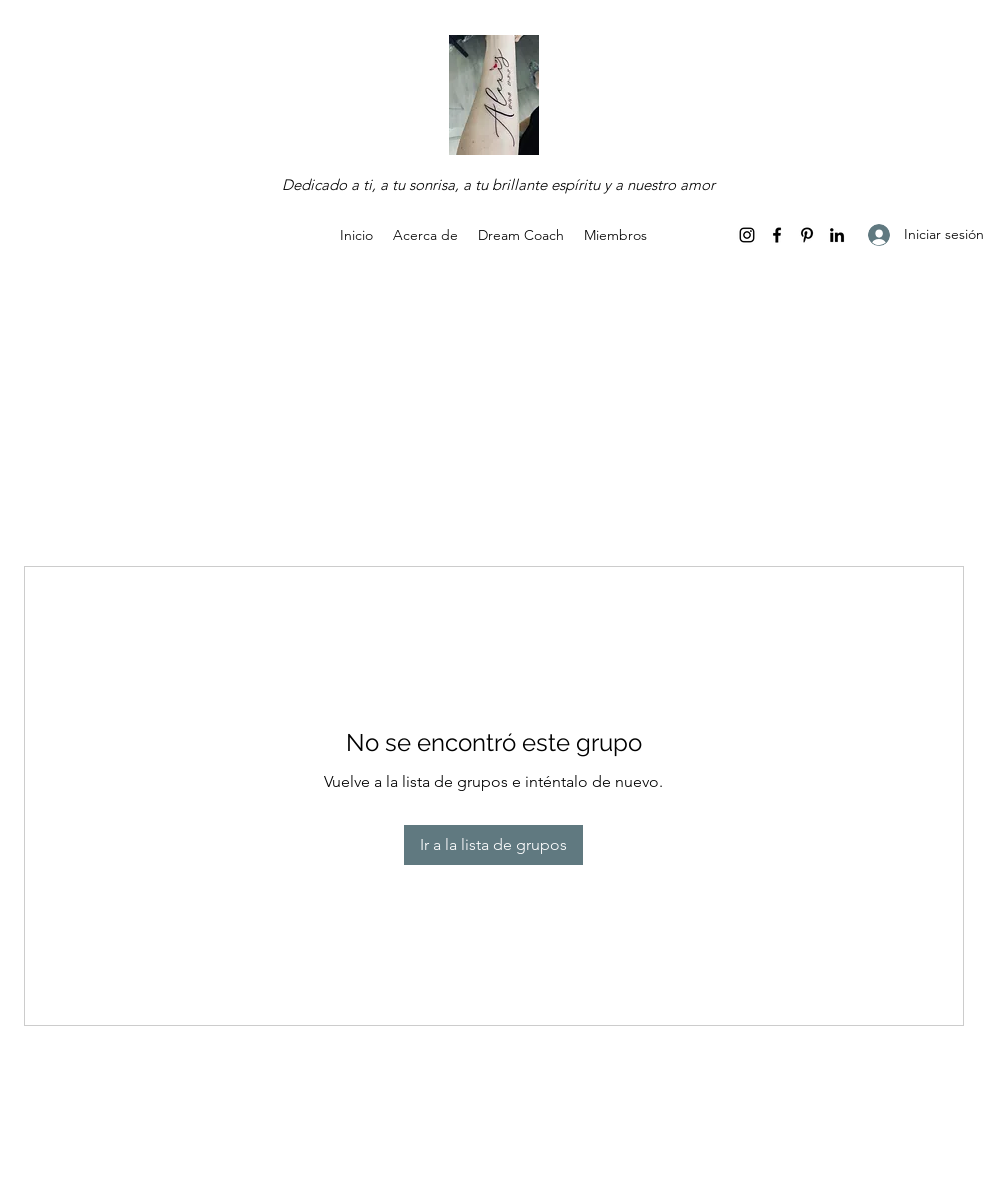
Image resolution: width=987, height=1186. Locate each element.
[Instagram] (747, 235)
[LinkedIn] (837, 235)
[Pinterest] (807, 235)
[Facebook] (777, 235)
